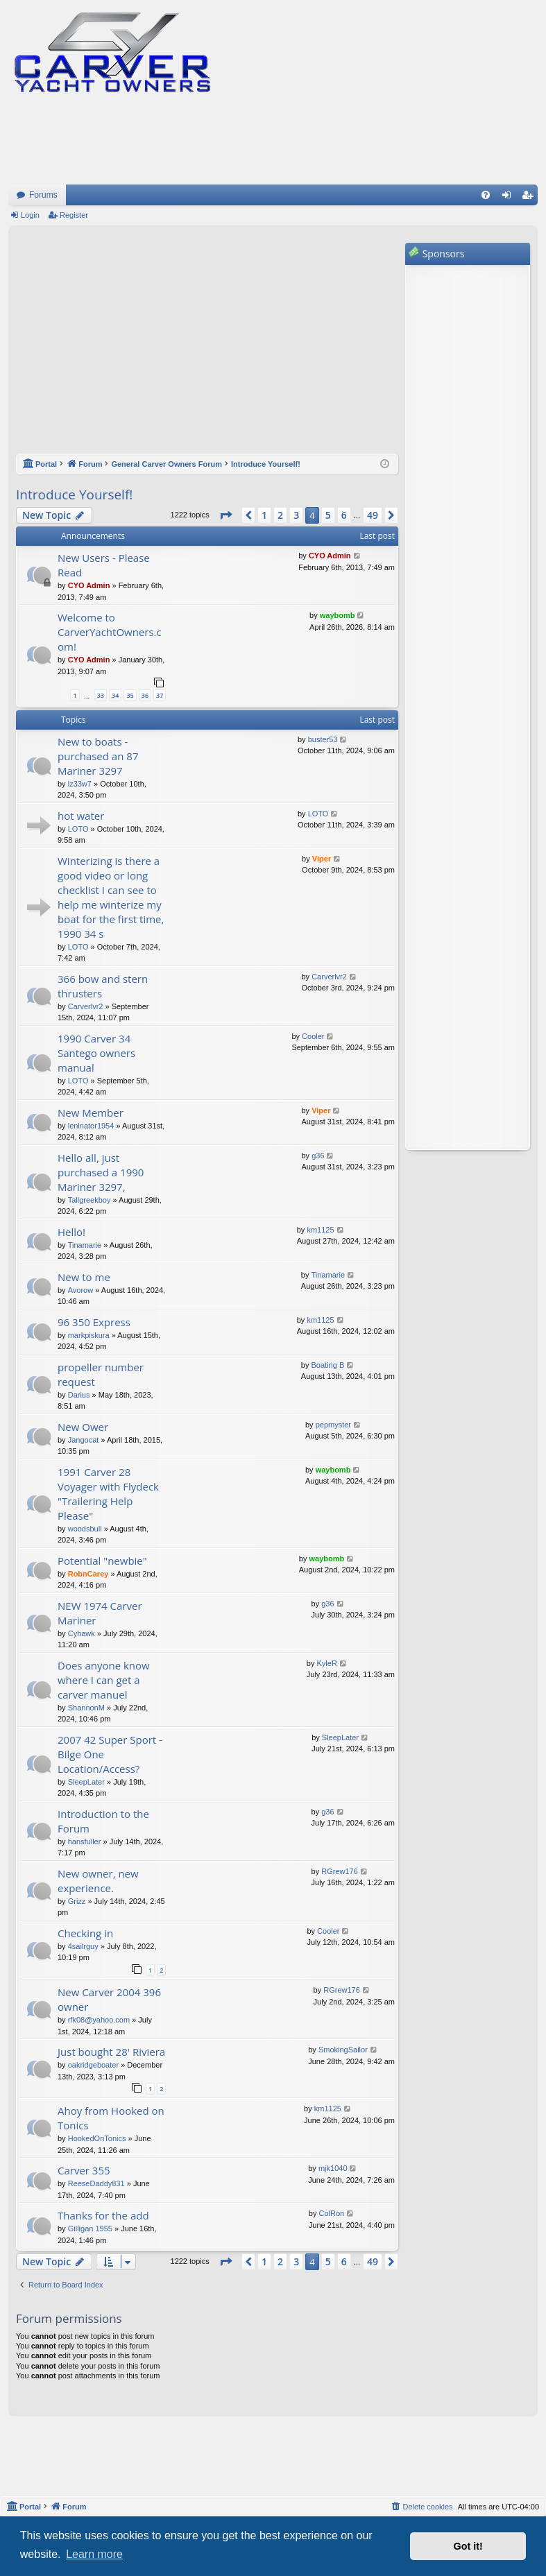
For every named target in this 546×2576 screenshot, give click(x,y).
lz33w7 (80, 784)
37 (159, 695)
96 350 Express (94, 1322)
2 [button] (280, 515)
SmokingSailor (343, 2049)
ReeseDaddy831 (96, 2183)
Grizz (77, 1901)
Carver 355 (84, 2170)
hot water (81, 816)
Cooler (313, 1036)
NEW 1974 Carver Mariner (100, 1613)
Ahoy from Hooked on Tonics (111, 2118)
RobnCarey (88, 1574)
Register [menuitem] (530, 197)
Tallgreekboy (89, 1200)
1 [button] (264, 515)
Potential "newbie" (102, 1561)
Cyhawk (81, 1633)
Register (74, 215)
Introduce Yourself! (74, 495)
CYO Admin (89, 585)
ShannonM (86, 1707)
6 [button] (344, 515)
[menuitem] (485, 194)
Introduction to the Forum (103, 1821)
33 (100, 695)
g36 (318, 1155)
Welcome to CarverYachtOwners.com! (110, 631)
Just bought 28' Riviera (111, 2052)
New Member (90, 1112)
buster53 (323, 739)
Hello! (71, 1232)
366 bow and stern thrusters (103, 986)
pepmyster (333, 1424)
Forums (43, 195)
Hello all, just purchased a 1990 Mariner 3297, (101, 1172)
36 (145, 695)
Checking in (85, 1933)
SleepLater (86, 1782)
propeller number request (101, 1374)
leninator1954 (91, 1126)
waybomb (337, 615)
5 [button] (328, 515)
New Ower (83, 1427)
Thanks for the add (103, 2215)
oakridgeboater (93, 2065)
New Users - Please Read (104, 565)
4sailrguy (83, 1946)
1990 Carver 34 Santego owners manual (96, 1052)
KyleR (326, 1663)
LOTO (78, 829)
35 (129, 695)
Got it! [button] (468, 2546)
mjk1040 (333, 2168)
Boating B (328, 1365)
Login (30, 215)
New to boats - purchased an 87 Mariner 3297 (98, 756)
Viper (321, 859)
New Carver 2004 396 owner (109, 1999)
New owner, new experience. (98, 1880)
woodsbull (85, 1529)
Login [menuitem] (509, 197)
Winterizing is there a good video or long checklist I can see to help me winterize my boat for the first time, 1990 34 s (111, 897)
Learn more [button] (94, 2554)
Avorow (80, 1290)
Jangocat (83, 1440)
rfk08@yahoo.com (99, 2020)
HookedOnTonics (97, 2138)
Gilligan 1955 (90, 2228)
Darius (79, 1395)
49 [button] (372, 515)
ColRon (332, 2213)
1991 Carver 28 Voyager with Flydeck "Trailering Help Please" (108, 1493)
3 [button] (296, 515)
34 (115, 695)
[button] (225, 515)
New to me (84, 1277)
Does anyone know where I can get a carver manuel (104, 1679)
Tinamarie (85, 1245)
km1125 (320, 1230)
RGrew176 (339, 1871)
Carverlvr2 (85, 1006)
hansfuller (84, 1841)
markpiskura (89, 1335)
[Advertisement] (207, 347)
